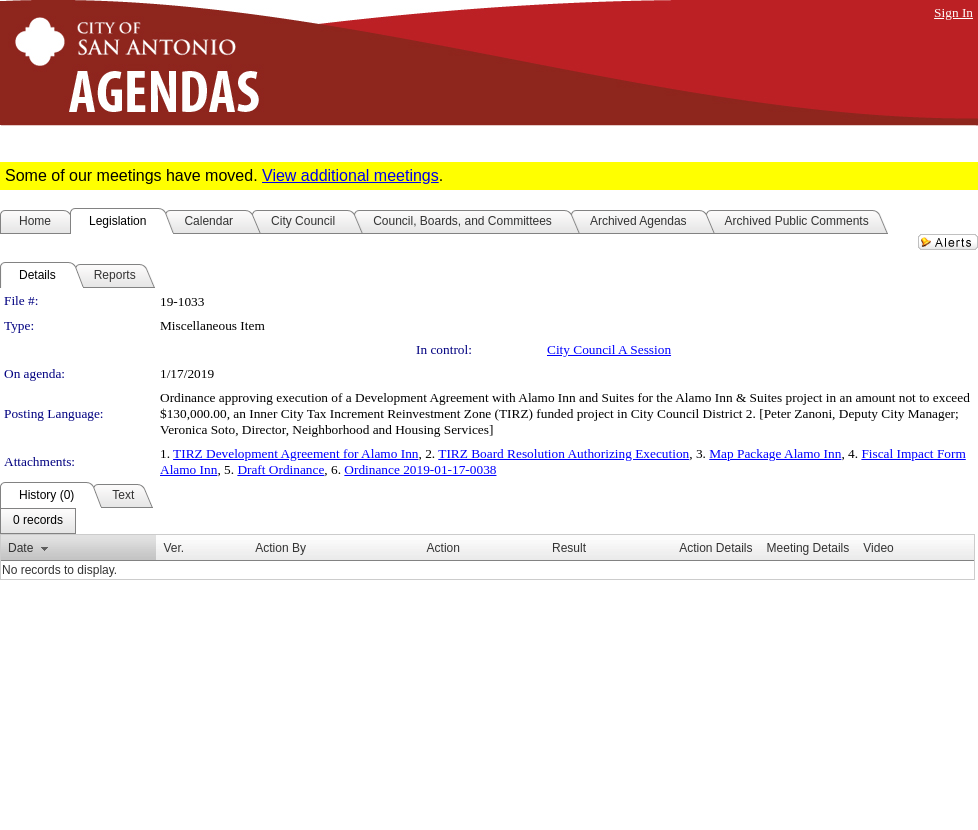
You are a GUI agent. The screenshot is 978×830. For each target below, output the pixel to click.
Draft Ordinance (280, 469)
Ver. (173, 548)
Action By (280, 548)
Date (20, 548)
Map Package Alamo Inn (775, 453)
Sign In (953, 12)
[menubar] (38, 521)
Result (569, 548)
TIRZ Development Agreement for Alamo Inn (295, 453)
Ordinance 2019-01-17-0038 (420, 469)
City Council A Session (609, 349)
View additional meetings (350, 175)
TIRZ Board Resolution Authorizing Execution (563, 453)
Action (443, 548)
